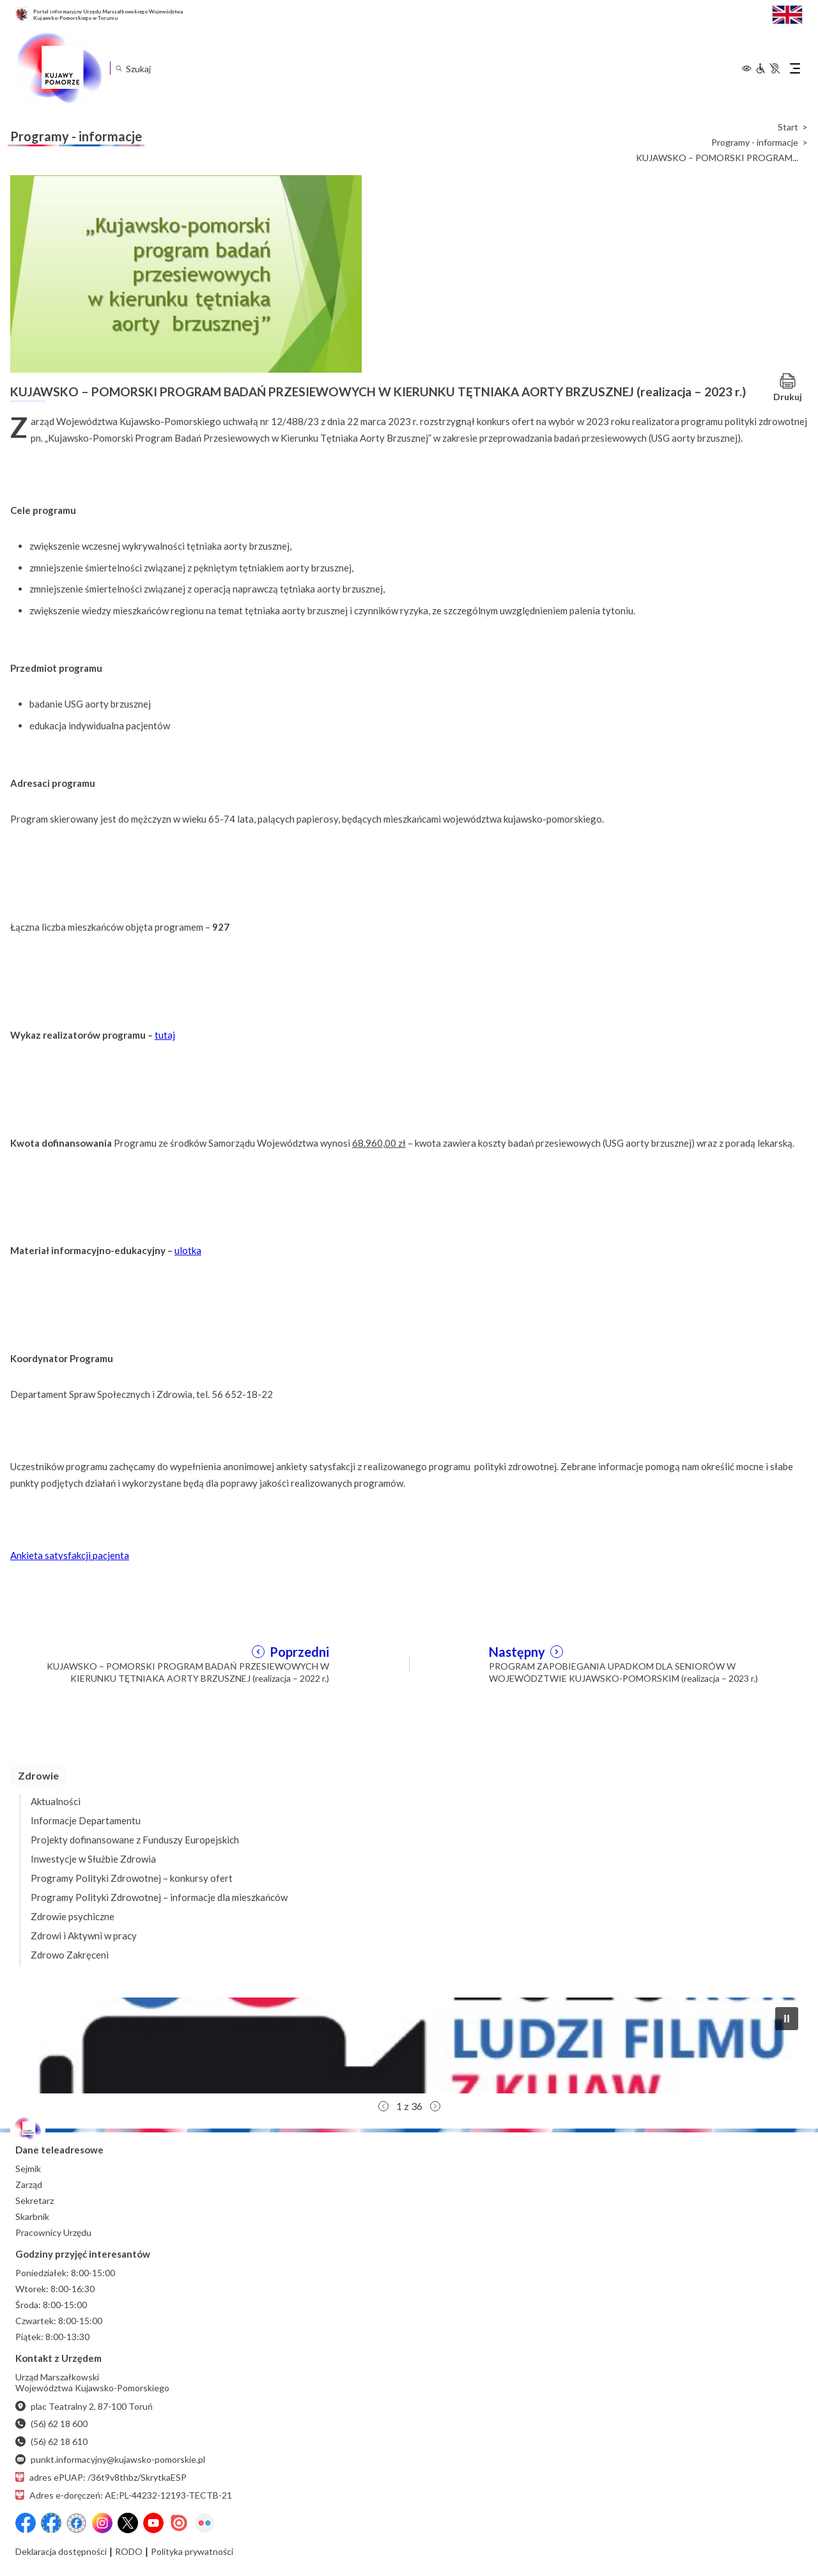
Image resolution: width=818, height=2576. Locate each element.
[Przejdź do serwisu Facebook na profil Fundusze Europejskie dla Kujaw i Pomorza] (51, 2523)
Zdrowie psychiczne (72, 1916)
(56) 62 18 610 (51, 2441)
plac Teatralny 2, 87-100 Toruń (84, 2406)
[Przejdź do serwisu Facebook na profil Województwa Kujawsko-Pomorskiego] (25, 2523)
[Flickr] (204, 2523)
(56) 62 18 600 (51, 2423)
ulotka (187, 1250)
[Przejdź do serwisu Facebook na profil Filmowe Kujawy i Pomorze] (76, 2523)
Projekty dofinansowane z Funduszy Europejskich (135, 1839)
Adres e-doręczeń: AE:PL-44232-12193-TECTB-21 (123, 2495)
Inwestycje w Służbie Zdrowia (93, 1859)
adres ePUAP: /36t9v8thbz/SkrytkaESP (101, 2477)
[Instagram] (102, 2523)
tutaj (165, 1035)
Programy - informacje (754, 142)
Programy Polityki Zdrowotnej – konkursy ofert (132, 1878)
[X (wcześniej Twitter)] (128, 2523)
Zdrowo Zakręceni (70, 1954)
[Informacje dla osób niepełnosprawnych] (767, 68)
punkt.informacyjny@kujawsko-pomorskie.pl (110, 2459)
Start (788, 127)
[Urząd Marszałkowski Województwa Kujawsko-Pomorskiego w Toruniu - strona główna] (58, 68)
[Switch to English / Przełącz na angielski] (787, 13)
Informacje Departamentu (86, 1820)
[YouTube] (153, 2523)
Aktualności (56, 1801)
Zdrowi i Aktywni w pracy (84, 1935)
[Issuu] (179, 2523)
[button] (409, 2045)
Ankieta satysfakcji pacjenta (69, 1555)
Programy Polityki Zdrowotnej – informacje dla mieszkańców (159, 1897)
